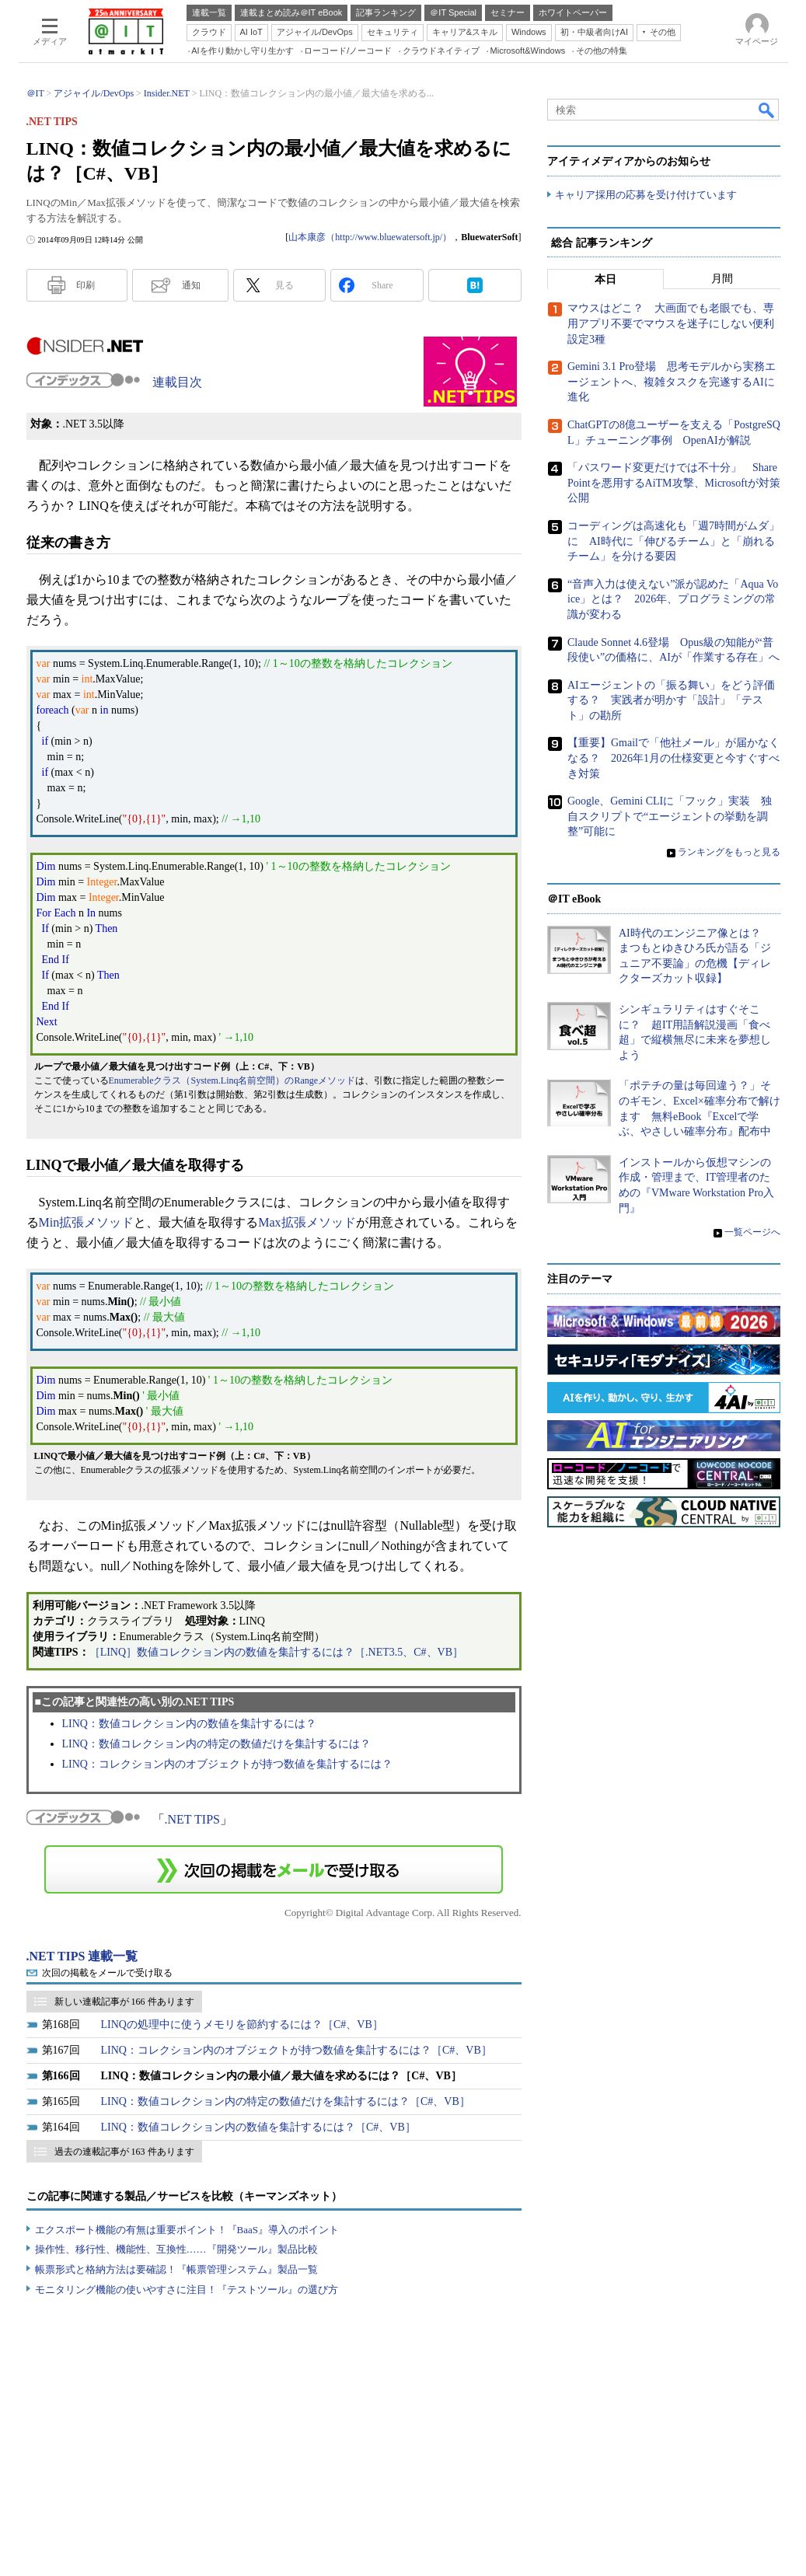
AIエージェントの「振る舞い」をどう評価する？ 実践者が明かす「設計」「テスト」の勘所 (671, 700)
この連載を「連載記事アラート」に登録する (273, 1869)
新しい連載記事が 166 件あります (124, 2001)
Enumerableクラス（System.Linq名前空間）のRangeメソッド (232, 1080)
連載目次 (177, 382)
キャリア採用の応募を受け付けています (646, 195)
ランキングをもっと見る (729, 851)
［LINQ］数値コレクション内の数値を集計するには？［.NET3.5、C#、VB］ (276, 1652)
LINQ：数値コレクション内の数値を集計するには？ (189, 1724)
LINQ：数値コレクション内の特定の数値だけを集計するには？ (216, 1744)
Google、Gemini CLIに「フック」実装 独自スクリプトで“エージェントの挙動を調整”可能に (669, 817)
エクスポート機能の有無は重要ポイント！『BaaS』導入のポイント (187, 2230)
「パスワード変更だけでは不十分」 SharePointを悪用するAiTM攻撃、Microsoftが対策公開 (673, 483)
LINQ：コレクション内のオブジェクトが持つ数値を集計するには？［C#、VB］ (296, 2050)
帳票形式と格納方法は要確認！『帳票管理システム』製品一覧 (176, 2269)
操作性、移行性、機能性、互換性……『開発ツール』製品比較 (176, 2249)
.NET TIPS (192, 1819)
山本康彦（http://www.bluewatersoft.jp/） (370, 237)
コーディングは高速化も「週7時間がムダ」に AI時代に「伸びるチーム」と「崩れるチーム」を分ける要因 (673, 541)
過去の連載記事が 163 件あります (124, 2151)
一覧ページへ (752, 1232)
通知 (191, 285)
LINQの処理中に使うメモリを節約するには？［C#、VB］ (242, 2024)
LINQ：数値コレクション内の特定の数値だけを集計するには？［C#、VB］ (285, 2101)
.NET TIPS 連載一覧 (82, 1956)
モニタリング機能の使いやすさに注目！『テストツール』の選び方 (186, 2289)
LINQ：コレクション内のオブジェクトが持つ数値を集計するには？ (227, 1764)
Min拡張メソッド (86, 1222)
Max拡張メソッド (306, 1222)
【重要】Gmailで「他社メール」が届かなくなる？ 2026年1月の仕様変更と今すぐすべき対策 (673, 759)
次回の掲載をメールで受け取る (107, 1972)
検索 (767, 109)
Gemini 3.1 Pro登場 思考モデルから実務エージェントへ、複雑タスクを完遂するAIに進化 (671, 382)
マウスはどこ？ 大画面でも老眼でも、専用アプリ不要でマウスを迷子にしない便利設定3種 (670, 324)
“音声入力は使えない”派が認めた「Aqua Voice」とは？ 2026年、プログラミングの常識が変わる (672, 599)
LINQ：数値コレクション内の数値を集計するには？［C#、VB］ (258, 2127)
